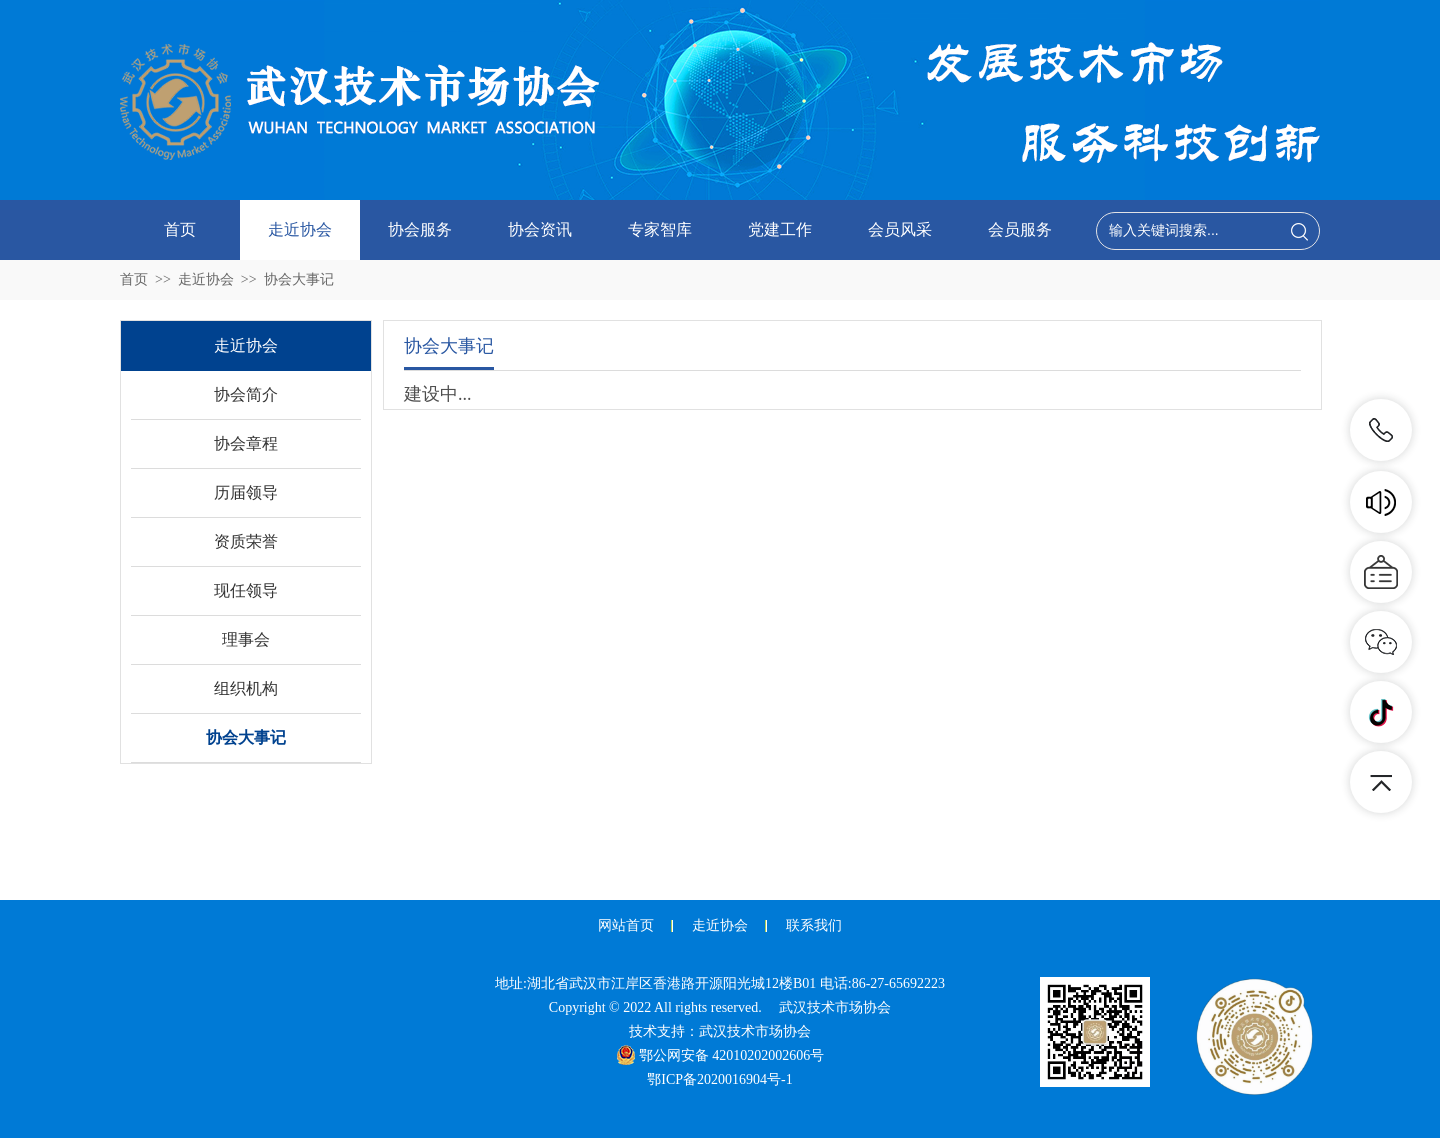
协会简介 (246, 394)
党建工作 (780, 229)
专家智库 (660, 229)
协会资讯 (540, 229)
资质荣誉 (246, 541)
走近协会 (300, 229)
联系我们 (814, 925)
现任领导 (246, 590)
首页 (180, 229)
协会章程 (246, 443)
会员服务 (1020, 229)
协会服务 (420, 229)
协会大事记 (299, 279)
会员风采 (900, 229)
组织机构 (246, 688)
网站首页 (626, 925)
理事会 (246, 639)
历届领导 (246, 492)
